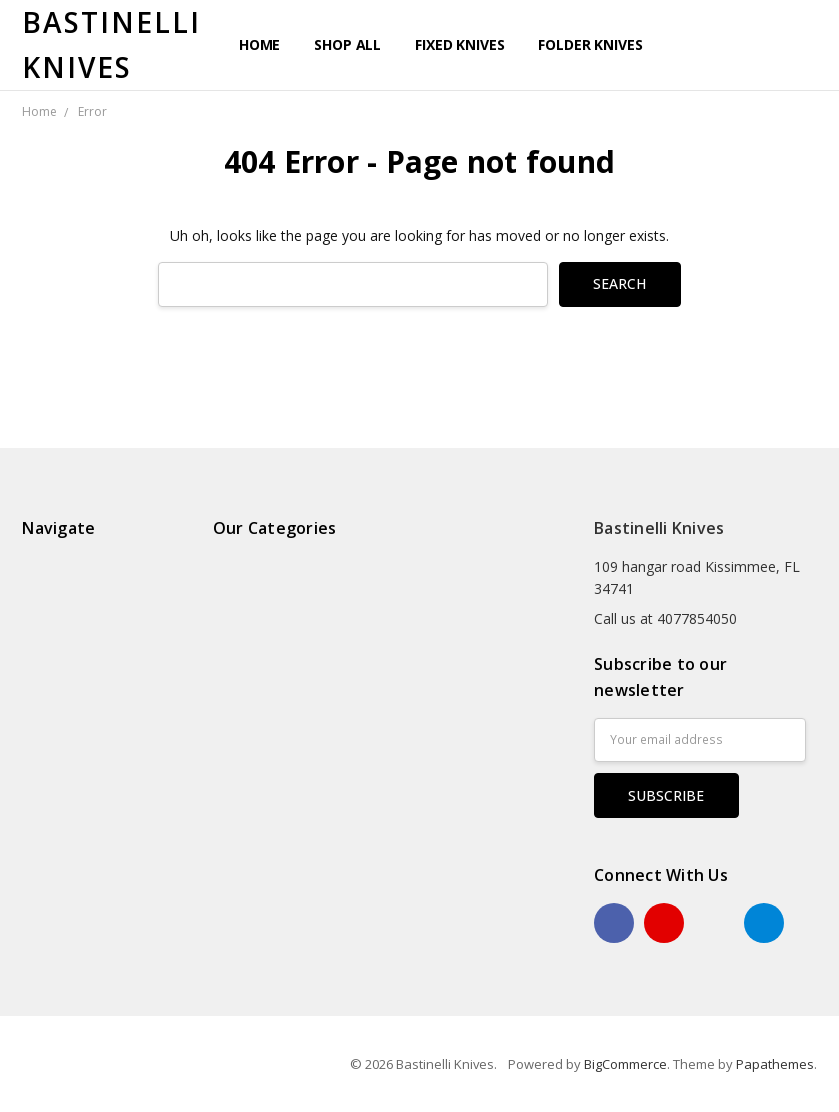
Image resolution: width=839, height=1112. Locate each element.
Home (259, 44)
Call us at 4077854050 (665, 618)
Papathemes (775, 1064)
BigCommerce (625, 1064)
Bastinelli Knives (659, 528)
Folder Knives (590, 44)
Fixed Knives (459, 44)
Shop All (347, 44)
